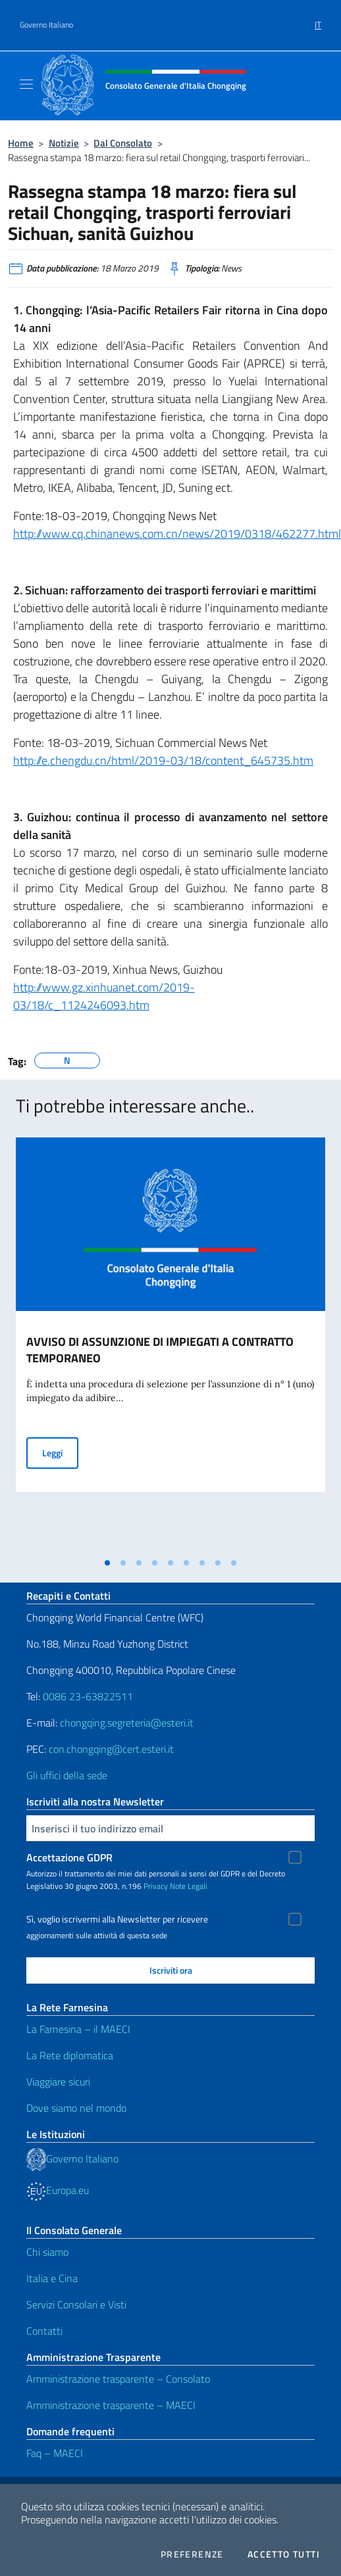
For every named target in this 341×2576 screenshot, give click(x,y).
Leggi (60, 1452)
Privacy (156, 1886)
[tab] (107, 1562)
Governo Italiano (46, 25)
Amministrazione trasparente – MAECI (111, 2405)
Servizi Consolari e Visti (76, 2304)
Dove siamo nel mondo (76, 2108)
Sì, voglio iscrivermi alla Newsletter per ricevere (117, 1919)
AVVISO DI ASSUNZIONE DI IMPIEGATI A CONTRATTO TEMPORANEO (160, 1350)
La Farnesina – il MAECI (78, 2029)
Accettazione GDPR (69, 1857)
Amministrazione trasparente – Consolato (118, 2379)
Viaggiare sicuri (58, 2081)
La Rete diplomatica (69, 2055)
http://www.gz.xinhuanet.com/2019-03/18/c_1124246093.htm (104, 996)
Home (21, 143)
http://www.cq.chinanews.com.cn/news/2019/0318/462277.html (177, 533)
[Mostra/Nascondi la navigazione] (26, 84)
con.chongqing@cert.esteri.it (111, 1749)
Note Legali (188, 1886)
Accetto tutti (284, 2554)
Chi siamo (47, 2252)
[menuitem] (318, 20)
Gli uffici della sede (66, 1775)
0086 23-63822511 (88, 1696)
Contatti (44, 2331)
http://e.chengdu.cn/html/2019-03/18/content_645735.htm (163, 760)
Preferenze (192, 2554)
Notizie (64, 143)
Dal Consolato (122, 143)
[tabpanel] (170, 1344)
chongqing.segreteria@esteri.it (127, 1722)
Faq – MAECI (54, 2453)
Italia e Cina (52, 2278)
